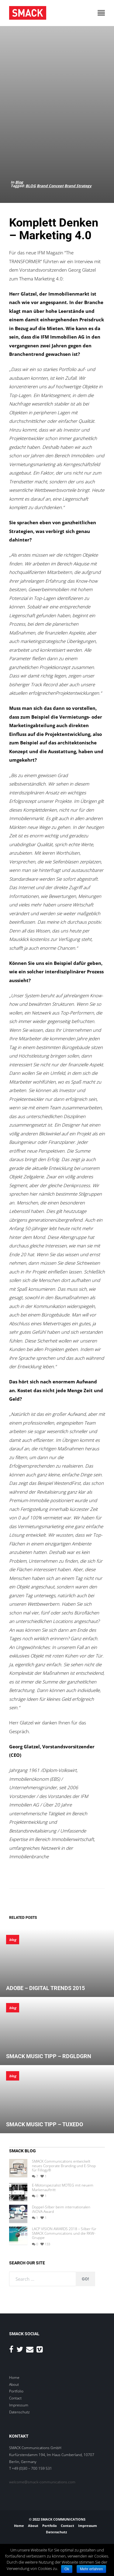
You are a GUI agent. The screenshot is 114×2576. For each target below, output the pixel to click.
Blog (19, 182)
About (14, 2384)
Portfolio (16, 2391)
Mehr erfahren (91, 2569)
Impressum (18, 2405)
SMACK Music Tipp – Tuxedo (44, 2124)
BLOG (31, 185)
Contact (15, 2398)
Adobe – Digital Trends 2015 (45, 1988)
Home (14, 2377)
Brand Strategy (78, 185)
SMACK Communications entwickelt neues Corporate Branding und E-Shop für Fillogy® (64, 2165)
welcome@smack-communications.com (42, 2482)
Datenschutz (19, 2412)
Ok (66, 2569)
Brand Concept (50, 185)
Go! (85, 2278)
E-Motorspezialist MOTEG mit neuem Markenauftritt (62, 2187)
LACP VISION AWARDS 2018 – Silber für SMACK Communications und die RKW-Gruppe (64, 2233)
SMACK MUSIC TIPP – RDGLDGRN (48, 2056)
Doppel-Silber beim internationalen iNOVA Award (61, 2209)
